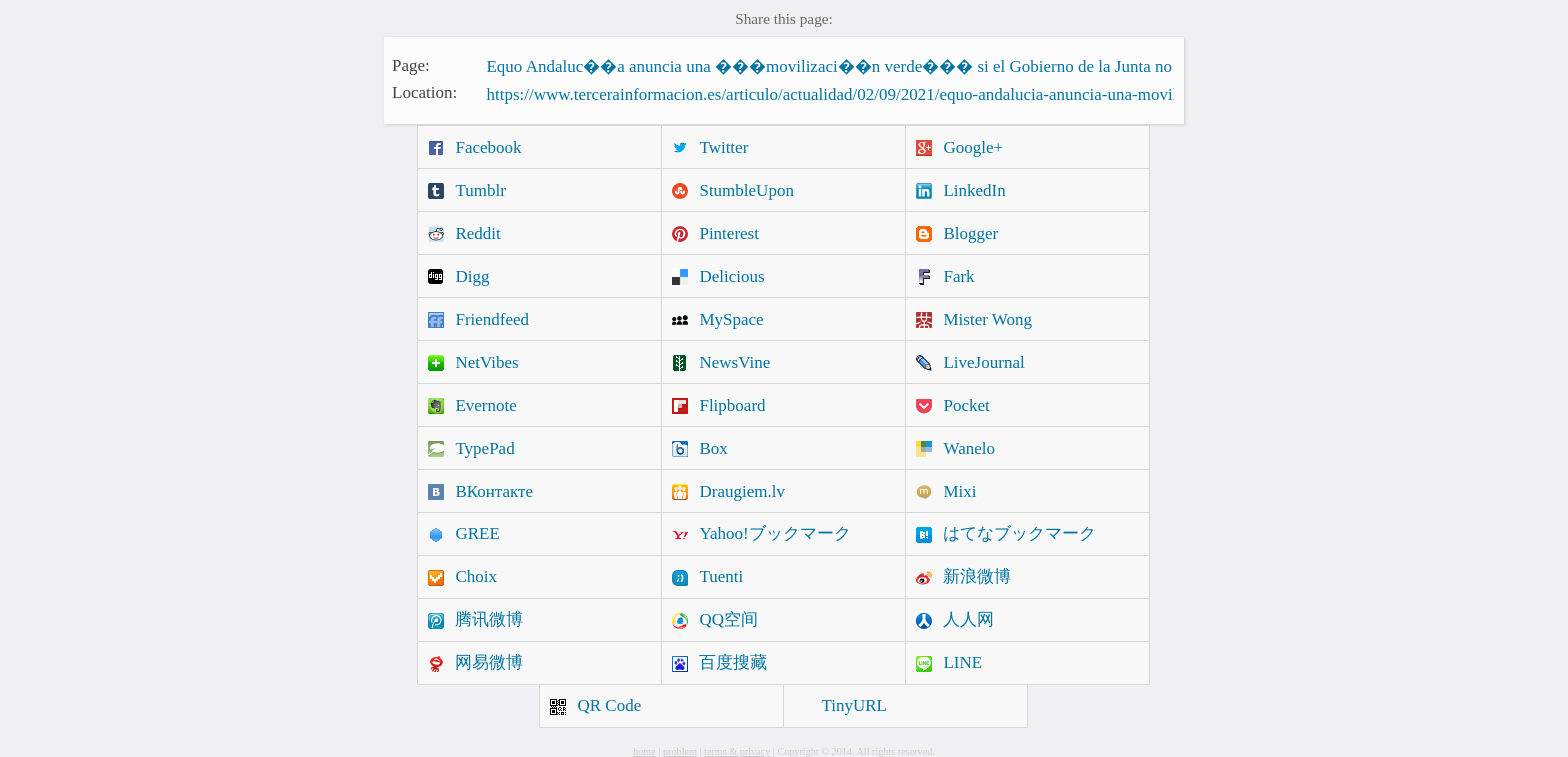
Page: (411, 64)
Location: (424, 92)
